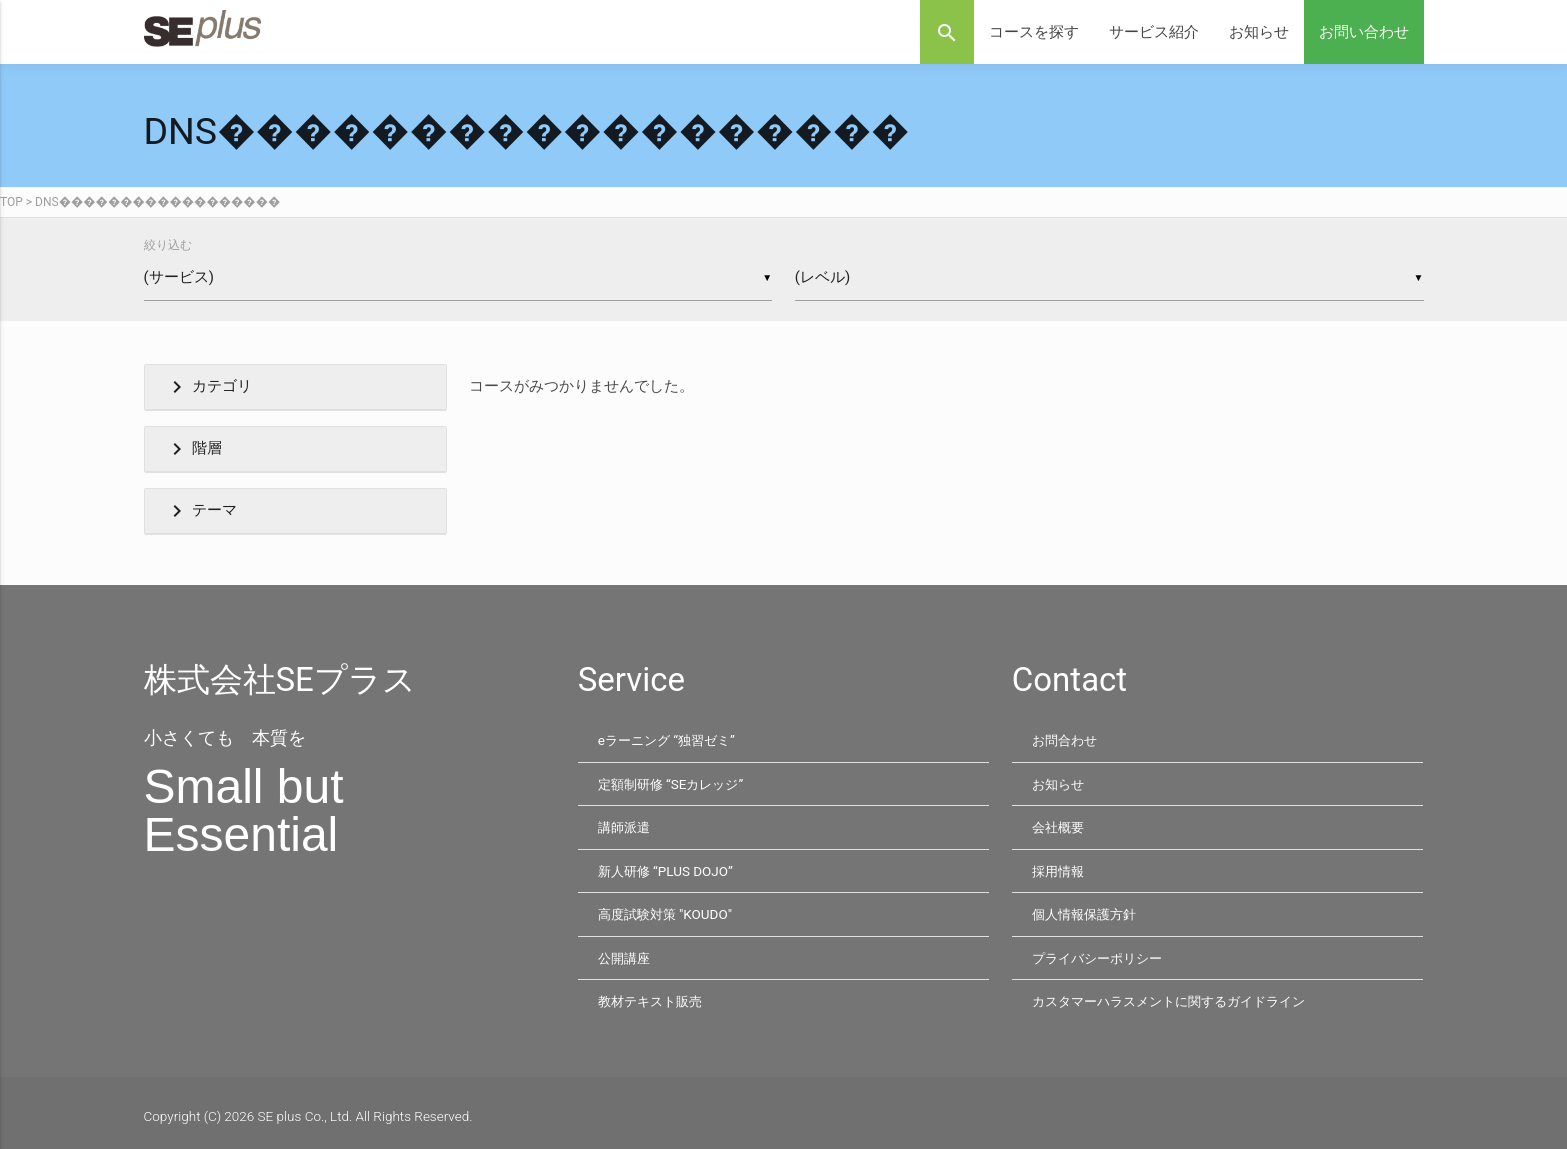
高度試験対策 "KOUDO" (668, 910)
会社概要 (1060, 825)
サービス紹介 (1154, 32)
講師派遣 (626, 825)
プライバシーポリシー (1102, 953)
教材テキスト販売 (654, 995)
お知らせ (1259, 32)
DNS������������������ (157, 202)
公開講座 (626, 953)
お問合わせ (1067, 740)
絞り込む (168, 245)
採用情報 (1060, 868)
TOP (11, 202)
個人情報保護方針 (1088, 910)
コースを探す (1034, 32)
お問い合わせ (1364, 32)
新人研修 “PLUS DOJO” (667, 868)
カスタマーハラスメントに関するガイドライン (1179, 995)
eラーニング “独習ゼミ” (671, 740)
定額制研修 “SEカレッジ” (675, 783)
